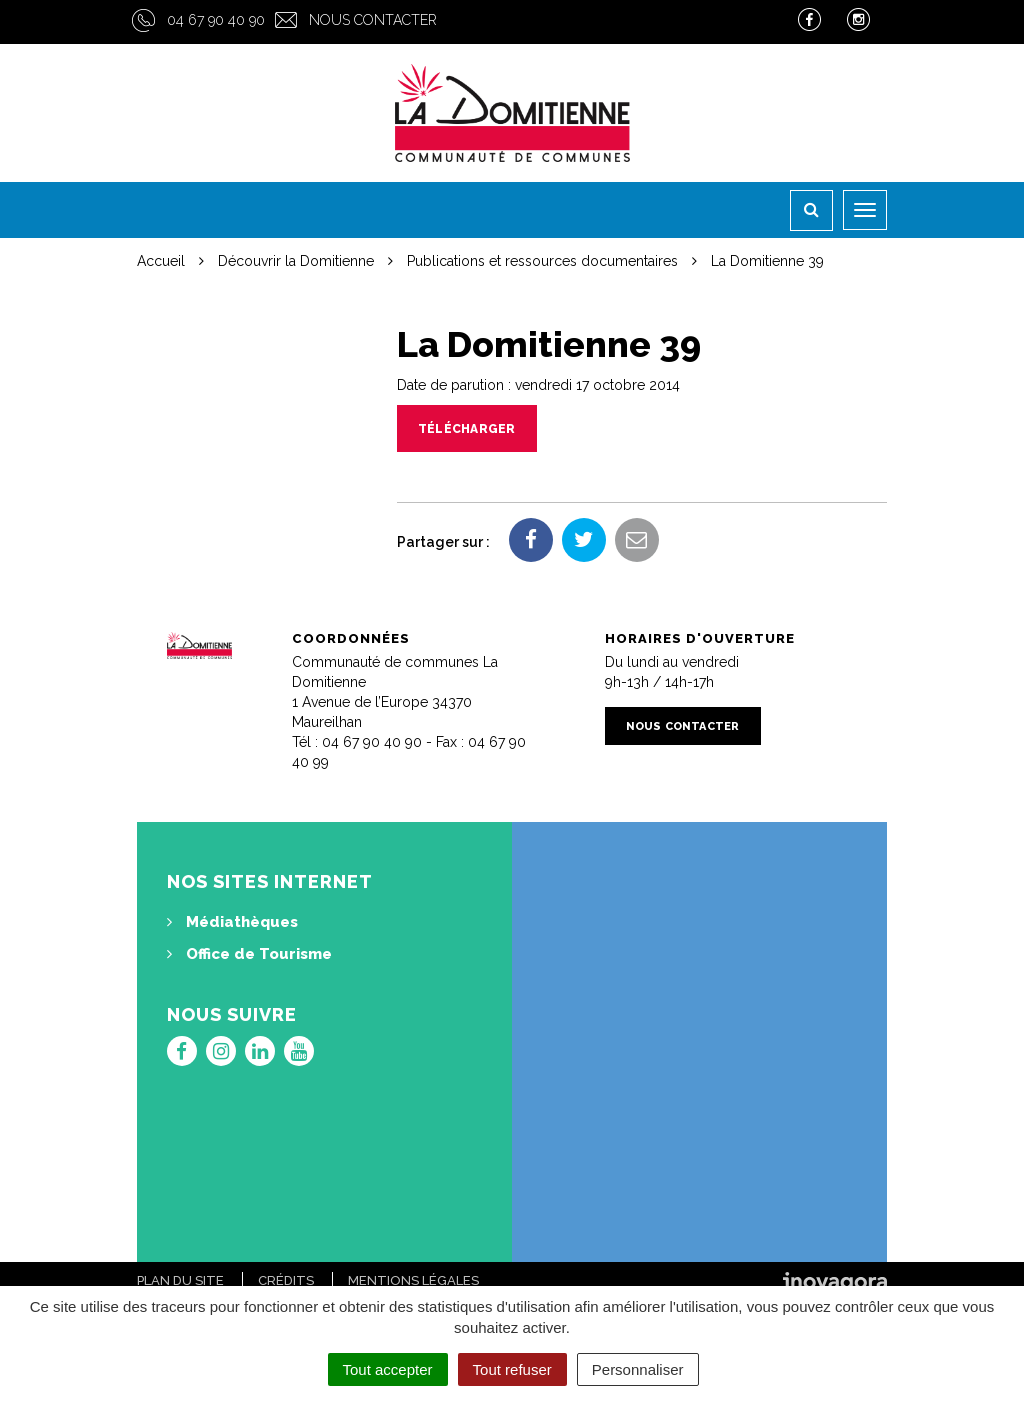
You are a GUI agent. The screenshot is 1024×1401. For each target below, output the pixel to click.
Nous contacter (373, 20)
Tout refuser (512, 1369)
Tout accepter (388, 1369)
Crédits (286, 1280)
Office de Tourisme (249, 954)
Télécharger (467, 429)
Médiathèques (232, 922)
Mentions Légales (413, 1280)
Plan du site (180, 1280)
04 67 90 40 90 (216, 20)
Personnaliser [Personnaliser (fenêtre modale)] (638, 1369)
